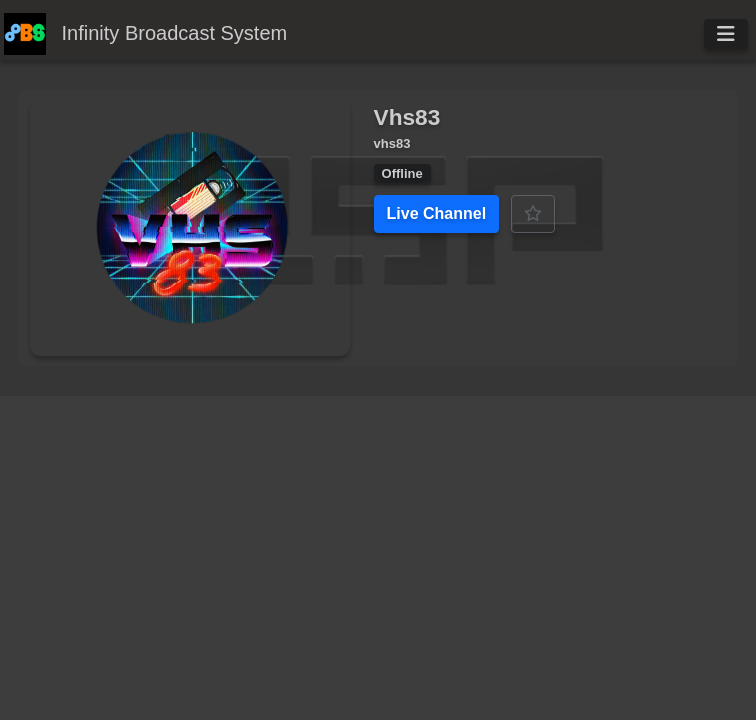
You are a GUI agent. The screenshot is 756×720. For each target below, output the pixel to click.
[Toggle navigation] (726, 34)
